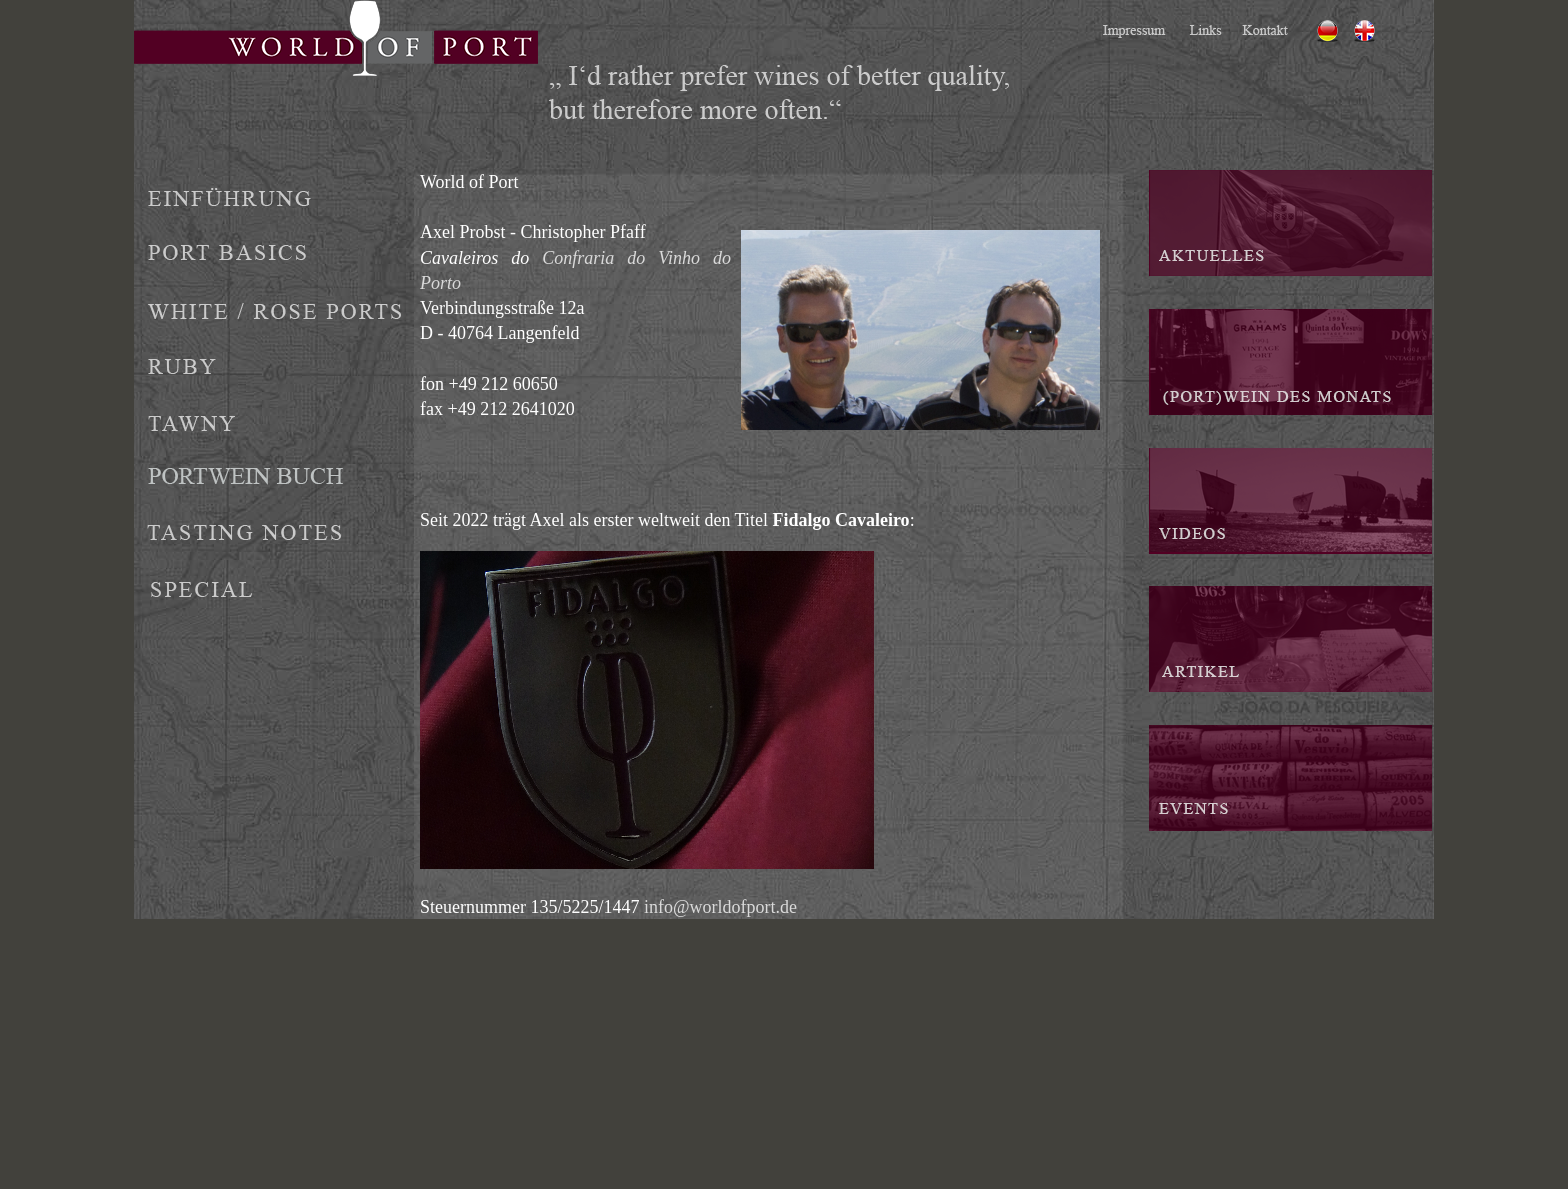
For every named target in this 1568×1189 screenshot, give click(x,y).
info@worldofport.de (720, 907)
